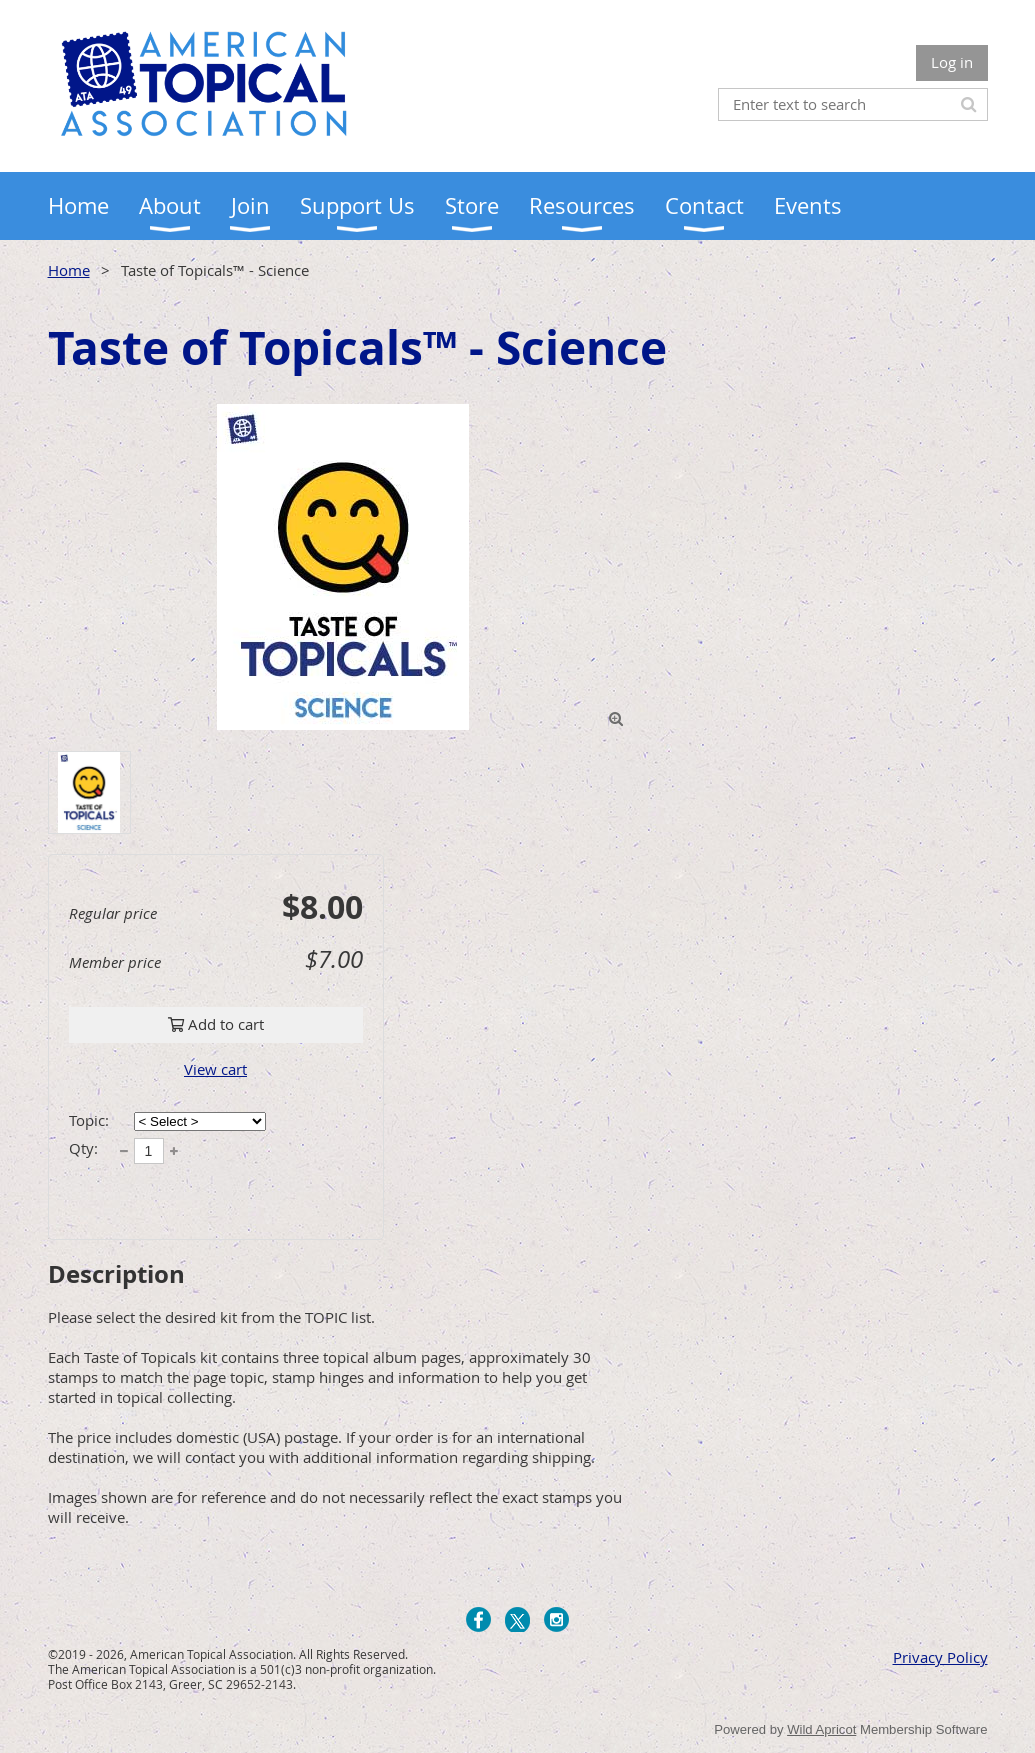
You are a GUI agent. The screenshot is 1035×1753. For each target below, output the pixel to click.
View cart (215, 1069)
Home (69, 270)
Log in (952, 62)
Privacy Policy (940, 1657)
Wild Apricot (821, 1729)
